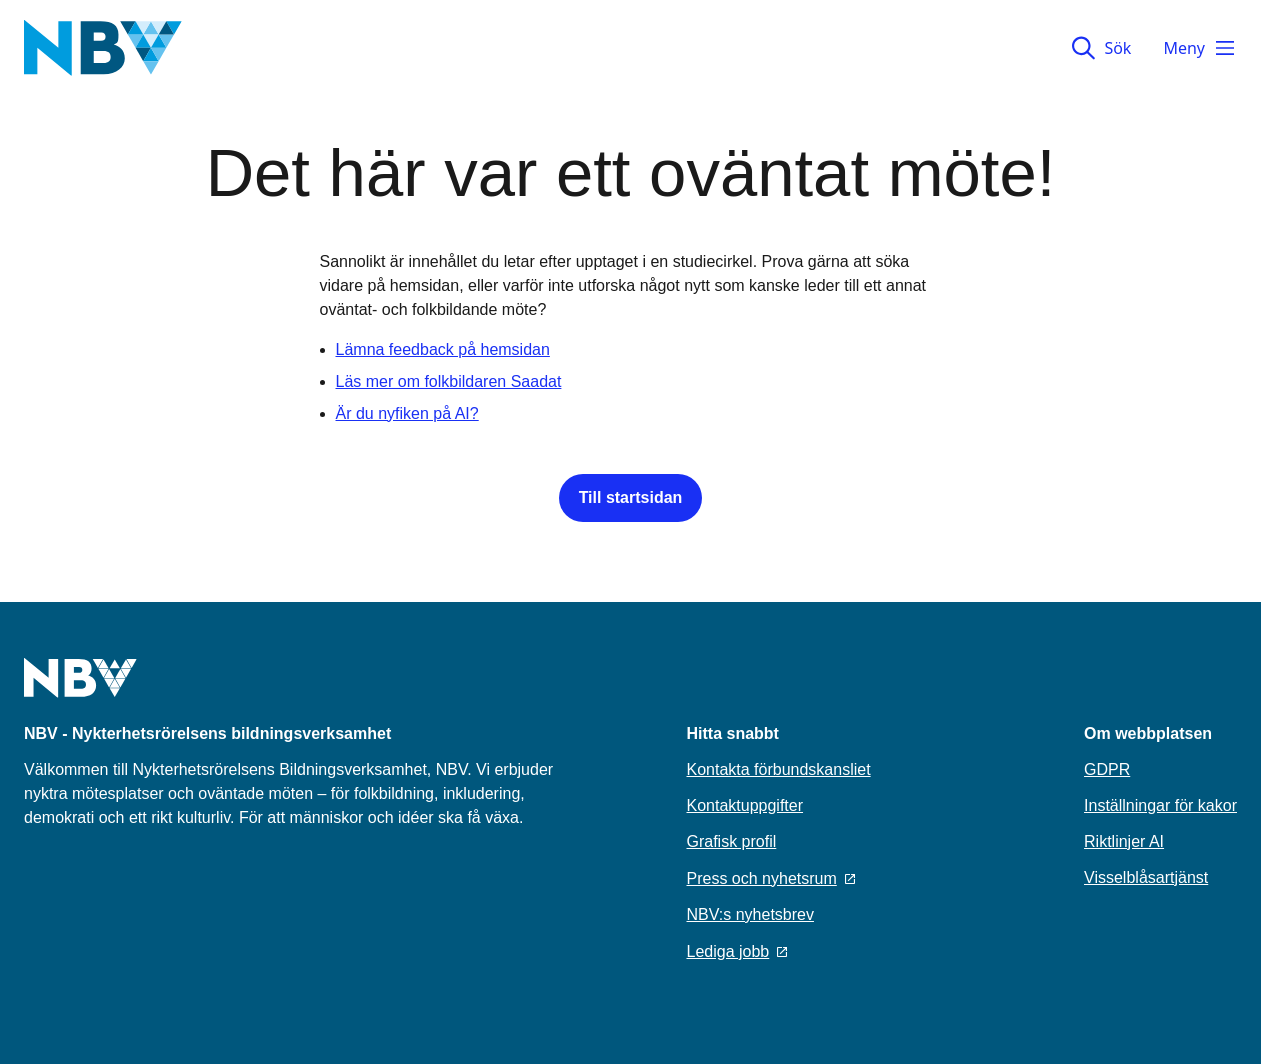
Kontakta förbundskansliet (779, 769)
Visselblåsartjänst (1146, 877)
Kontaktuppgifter (745, 805)
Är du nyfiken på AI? (407, 413)
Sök (1101, 48)
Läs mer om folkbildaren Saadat (449, 381)
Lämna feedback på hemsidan (443, 349)
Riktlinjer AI (1124, 841)
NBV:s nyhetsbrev (750, 914)
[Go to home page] (80, 690)
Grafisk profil (732, 841)
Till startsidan (631, 497)
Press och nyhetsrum (771, 878)
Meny (1200, 48)
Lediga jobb (737, 951)
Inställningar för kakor (1160, 805)
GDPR (1107, 769)
